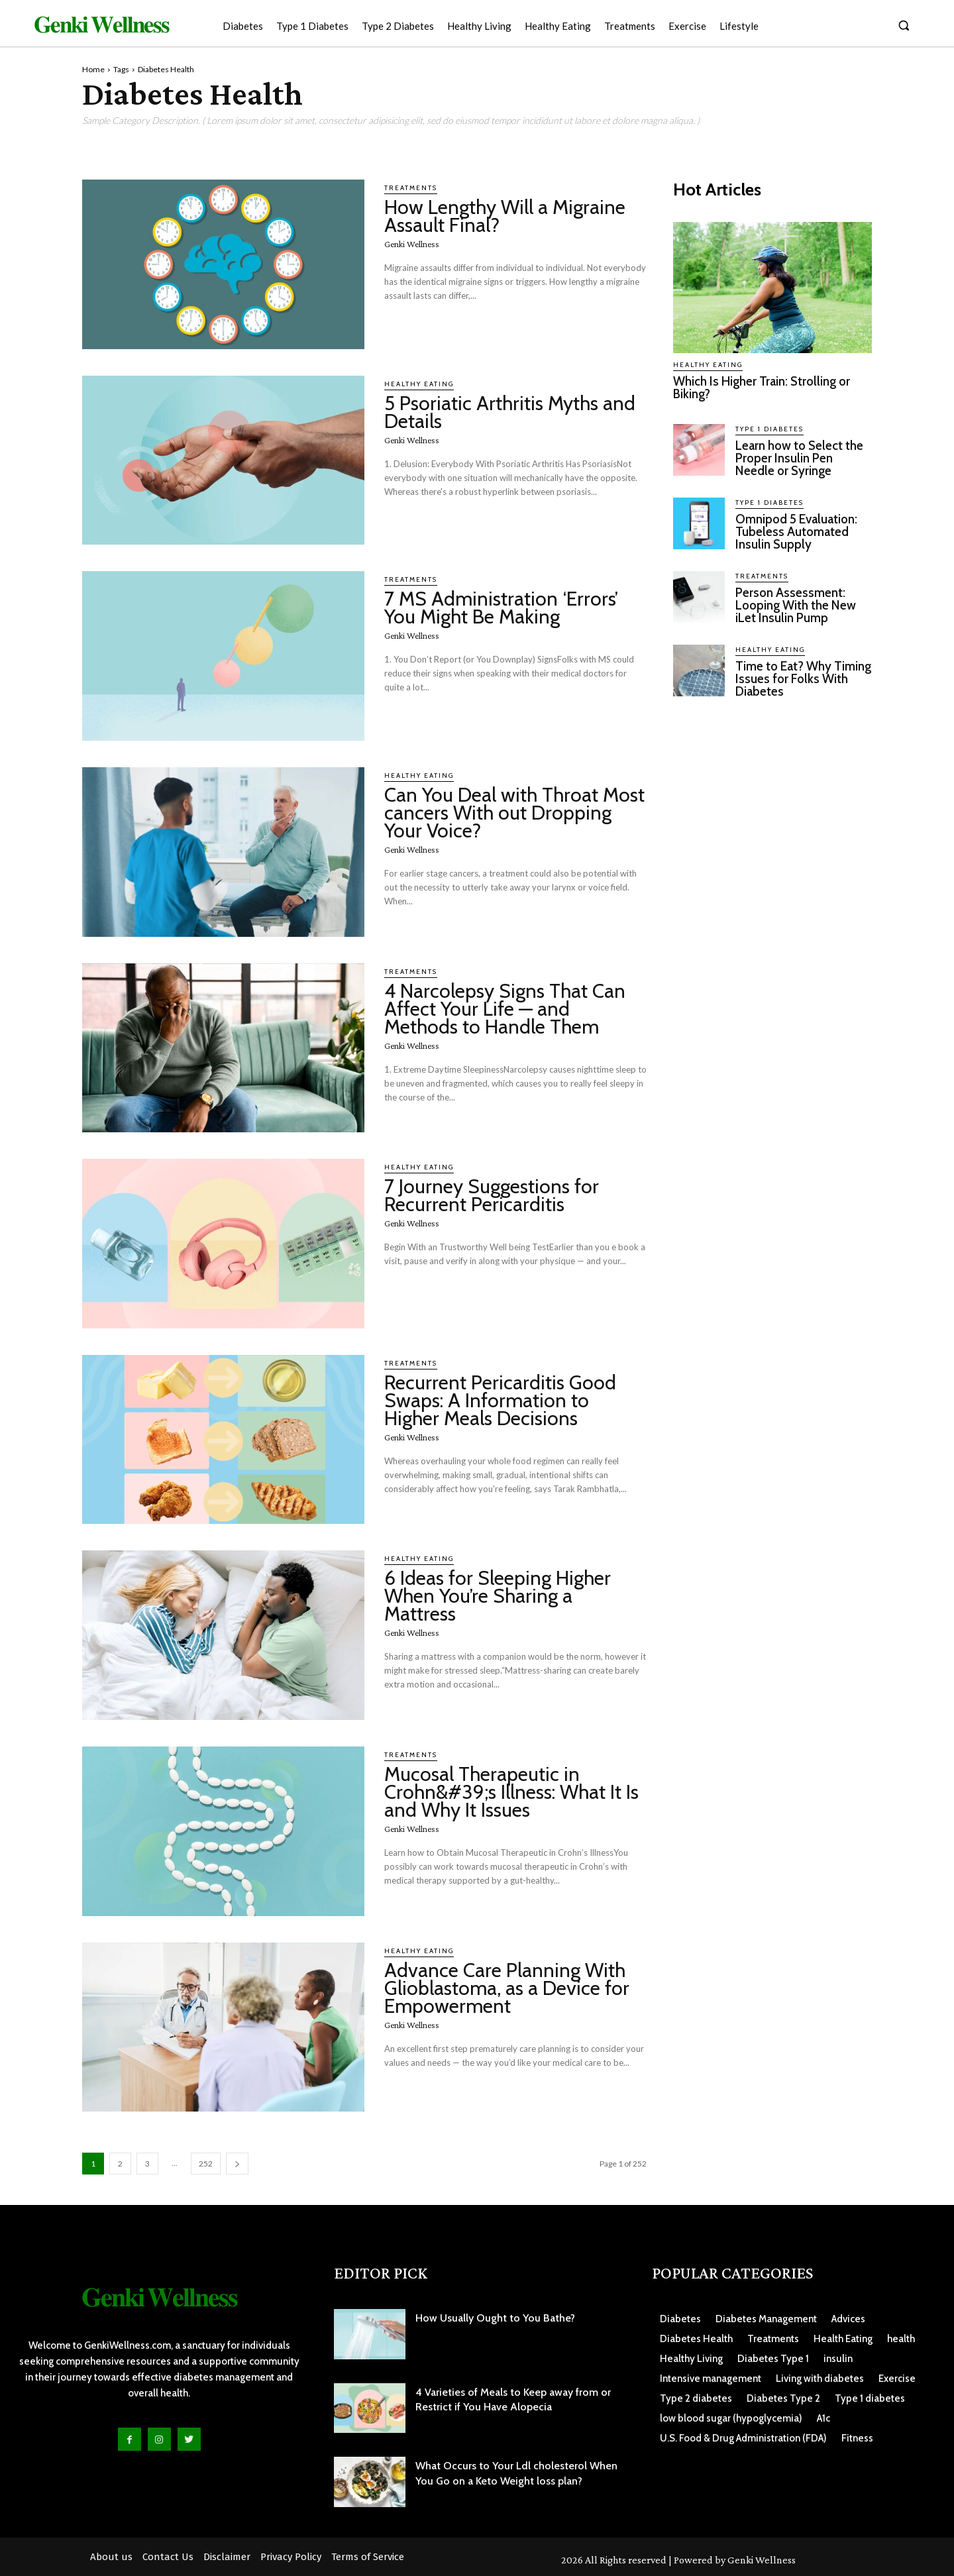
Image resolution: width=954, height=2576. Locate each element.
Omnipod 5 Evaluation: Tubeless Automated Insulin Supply (797, 531)
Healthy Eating (419, 384)
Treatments (410, 188)
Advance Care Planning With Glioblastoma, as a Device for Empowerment (506, 1988)
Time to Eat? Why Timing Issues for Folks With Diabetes (796, 679)
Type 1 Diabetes (769, 429)
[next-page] (237, 2163)
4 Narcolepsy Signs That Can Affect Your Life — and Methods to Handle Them (504, 1009)
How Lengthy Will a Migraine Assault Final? (504, 216)
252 (206, 2164)
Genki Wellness (411, 244)
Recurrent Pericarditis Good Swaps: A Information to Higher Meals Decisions (500, 1400)
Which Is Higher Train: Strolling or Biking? (762, 388)
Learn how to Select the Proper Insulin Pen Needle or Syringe (800, 458)
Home (93, 69)
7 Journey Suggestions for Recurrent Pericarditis (491, 1195)
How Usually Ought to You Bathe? (495, 2318)
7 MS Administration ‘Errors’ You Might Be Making (501, 607)
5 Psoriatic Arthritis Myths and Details (509, 412)
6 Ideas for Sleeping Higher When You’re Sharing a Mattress (497, 1596)
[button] (903, 25)
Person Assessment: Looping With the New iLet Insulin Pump (796, 605)
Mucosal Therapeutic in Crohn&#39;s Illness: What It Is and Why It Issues (511, 1792)
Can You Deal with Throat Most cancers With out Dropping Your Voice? (514, 812)
